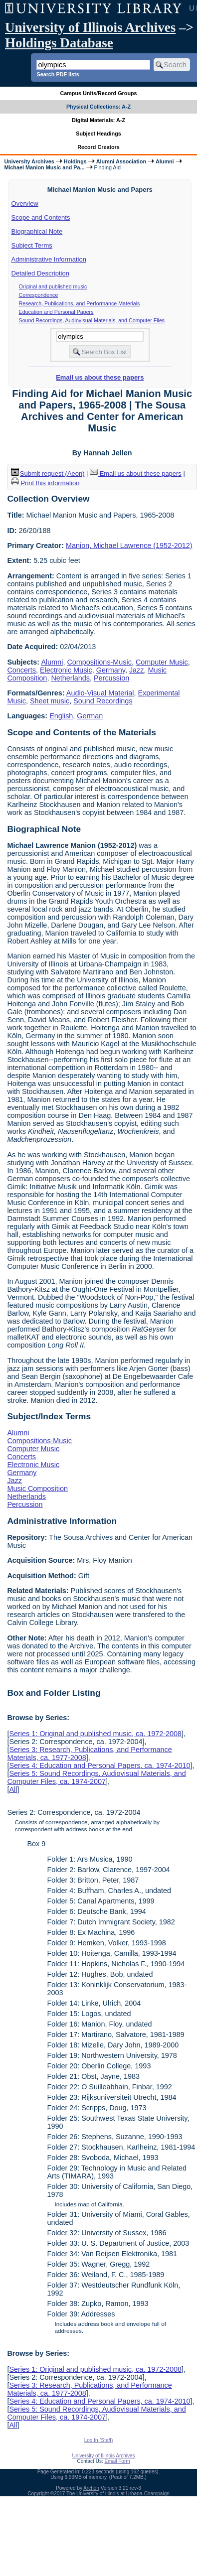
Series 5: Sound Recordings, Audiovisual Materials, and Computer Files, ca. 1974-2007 (96, 1777)
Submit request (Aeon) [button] (48, 473)
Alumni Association (121, 161)
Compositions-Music (99, 662)
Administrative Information (48, 259)
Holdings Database (59, 42)
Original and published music (53, 286)
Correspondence (38, 295)
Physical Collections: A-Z (98, 107)
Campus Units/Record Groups (98, 93)
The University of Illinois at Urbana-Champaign (118, 2493)
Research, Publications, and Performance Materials (79, 303)
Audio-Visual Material (100, 693)
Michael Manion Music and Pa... (44, 167)
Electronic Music (66, 670)
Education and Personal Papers (56, 312)
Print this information (45, 483)
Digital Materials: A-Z (98, 120)
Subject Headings (98, 133)
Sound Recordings (102, 701)
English (61, 716)
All (13, 1789)
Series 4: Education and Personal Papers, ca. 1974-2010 (99, 1765)
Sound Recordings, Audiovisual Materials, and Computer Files (92, 320)
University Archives (29, 161)
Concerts (21, 670)
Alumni (165, 161)
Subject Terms (31, 245)
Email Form (117, 2461)
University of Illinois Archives (90, 27)
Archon (91, 2488)
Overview (24, 203)
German (90, 716)
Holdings (75, 161)
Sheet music (49, 701)
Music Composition (37, 1488)
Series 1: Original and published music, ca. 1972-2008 (95, 1734)
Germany (110, 670)
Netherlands (70, 678)
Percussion (111, 678)
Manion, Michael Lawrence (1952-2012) (129, 545)
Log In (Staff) (98, 2440)
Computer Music (162, 662)
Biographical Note (37, 231)
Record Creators (98, 147)
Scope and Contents (40, 217)
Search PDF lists (57, 74)
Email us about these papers (100, 377)
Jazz (136, 670)
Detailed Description (40, 273)
